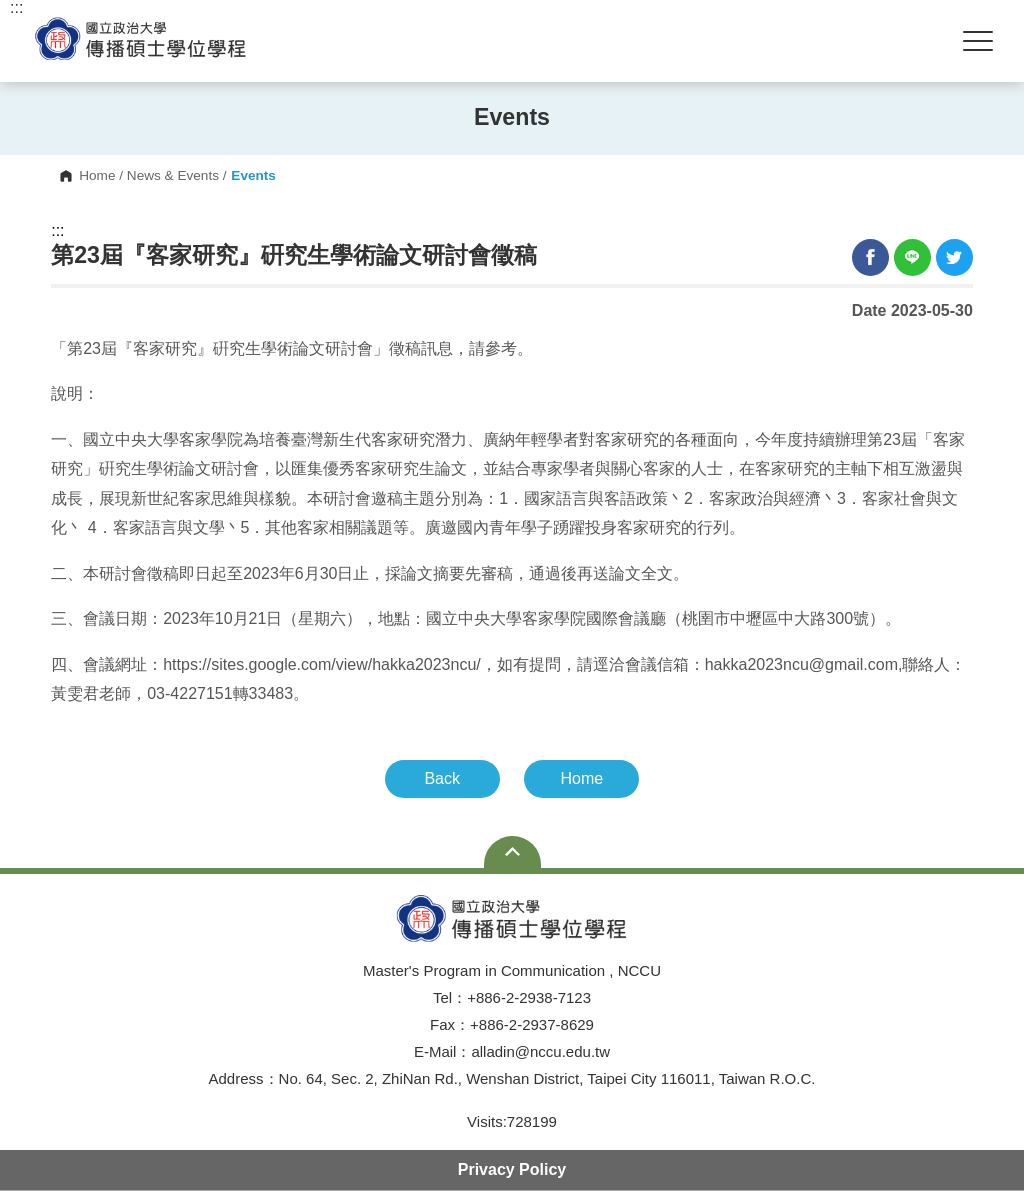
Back (442, 778)
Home (97, 176)
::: (57, 231)
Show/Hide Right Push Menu (978, 41)
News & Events (173, 176)
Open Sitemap (512, 852)
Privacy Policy (512, 1169)
